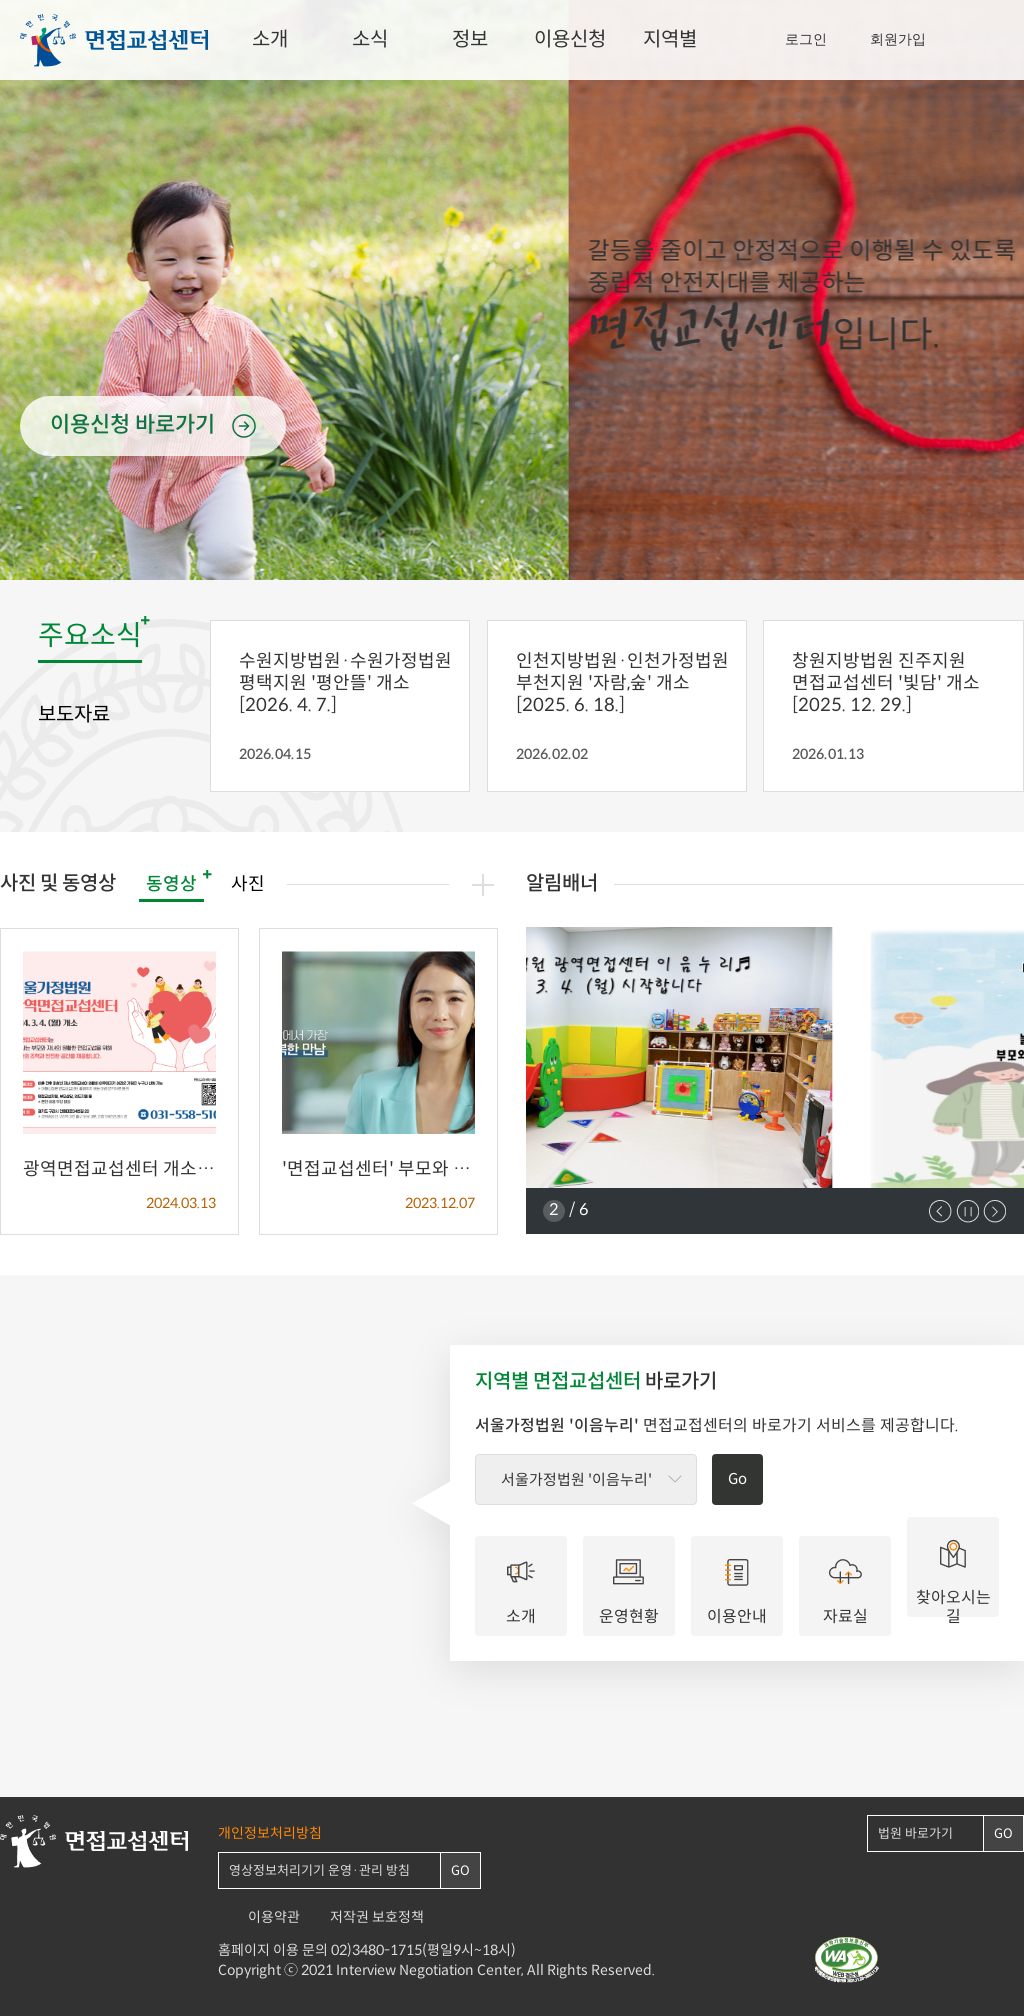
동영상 (171, 884)
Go (737, 1479)
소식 (370, 40)
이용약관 (274, 1917)
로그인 (806, 39)
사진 (248, 884)
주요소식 (90, 636)
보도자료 (74, 715)
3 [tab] (528, 555)
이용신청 (570, 40)
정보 (470, 40)
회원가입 (898, 39)
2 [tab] (512, 555)
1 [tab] (496, 555)
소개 (270, 40)
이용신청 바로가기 (132, 425)
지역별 (670, 40)
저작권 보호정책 (377, 1917)
